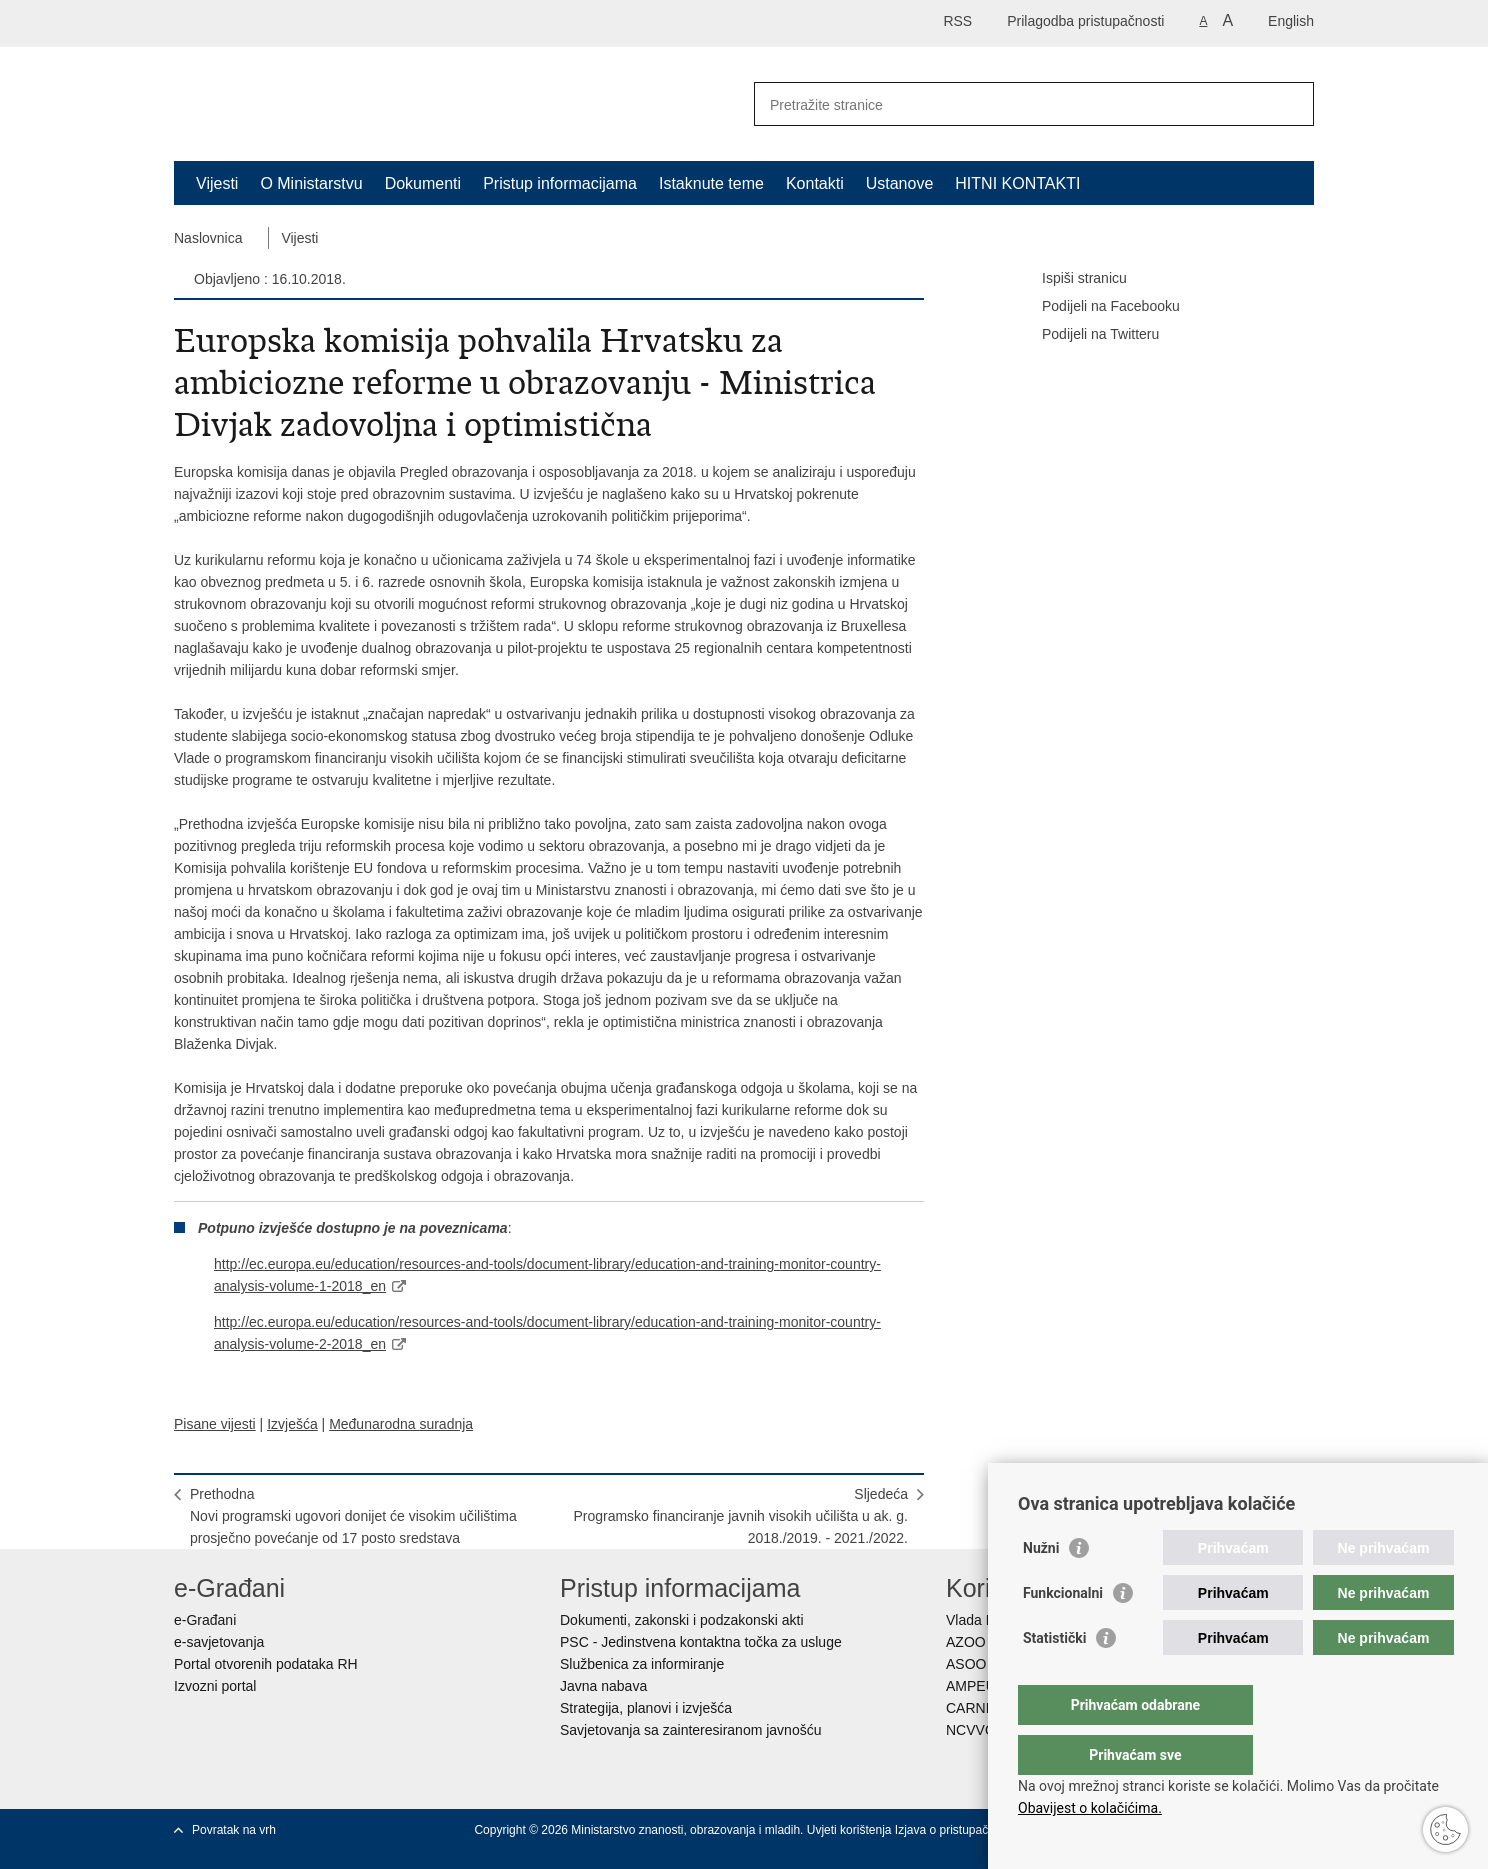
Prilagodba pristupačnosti (1085, 21)
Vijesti (217, 183)
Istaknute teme (711, 183)
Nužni (1041, 1588)
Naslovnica (208, 238)
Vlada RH (976, 1620)
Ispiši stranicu (1070, 279)
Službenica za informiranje (642, 1664)
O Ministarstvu (311, 183)
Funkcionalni (1063, 1633)
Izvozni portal (215, 1686)
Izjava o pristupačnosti (954, 1830)
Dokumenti (423, 183)
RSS (957, 21)
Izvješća (292, 1424)
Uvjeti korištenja (851, 1830)
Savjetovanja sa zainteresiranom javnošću (690, 1730)
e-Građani (205, 1620)
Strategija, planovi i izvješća (646, 1708)
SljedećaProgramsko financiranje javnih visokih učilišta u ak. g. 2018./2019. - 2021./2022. (740, 1516)
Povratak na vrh (234, 1830)
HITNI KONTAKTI (1017, 183)
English (1291, 21)
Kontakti (815, 183)
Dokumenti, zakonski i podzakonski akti (682, 1620)
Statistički (1054, 1678)
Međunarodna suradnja (401, 1424)
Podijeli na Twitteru (1086, 335)
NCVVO (971, 1730)
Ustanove (900, 183)
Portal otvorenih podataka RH (266, 1664)
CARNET (975, 1708)
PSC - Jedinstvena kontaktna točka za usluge (701, 1642)
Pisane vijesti (215, 1424)
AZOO (966, 1642)
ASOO (966, 1664)
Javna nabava (603, 1686)
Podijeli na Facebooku (1097, 307)
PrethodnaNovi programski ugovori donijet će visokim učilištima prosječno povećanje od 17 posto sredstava (353, 1516)
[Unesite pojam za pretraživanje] (1012, 104)
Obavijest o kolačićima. (1090, 1808)
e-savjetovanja (219, 1642)
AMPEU (971, 1686)
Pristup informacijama (560, 183)
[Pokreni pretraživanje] (1291, 104)
